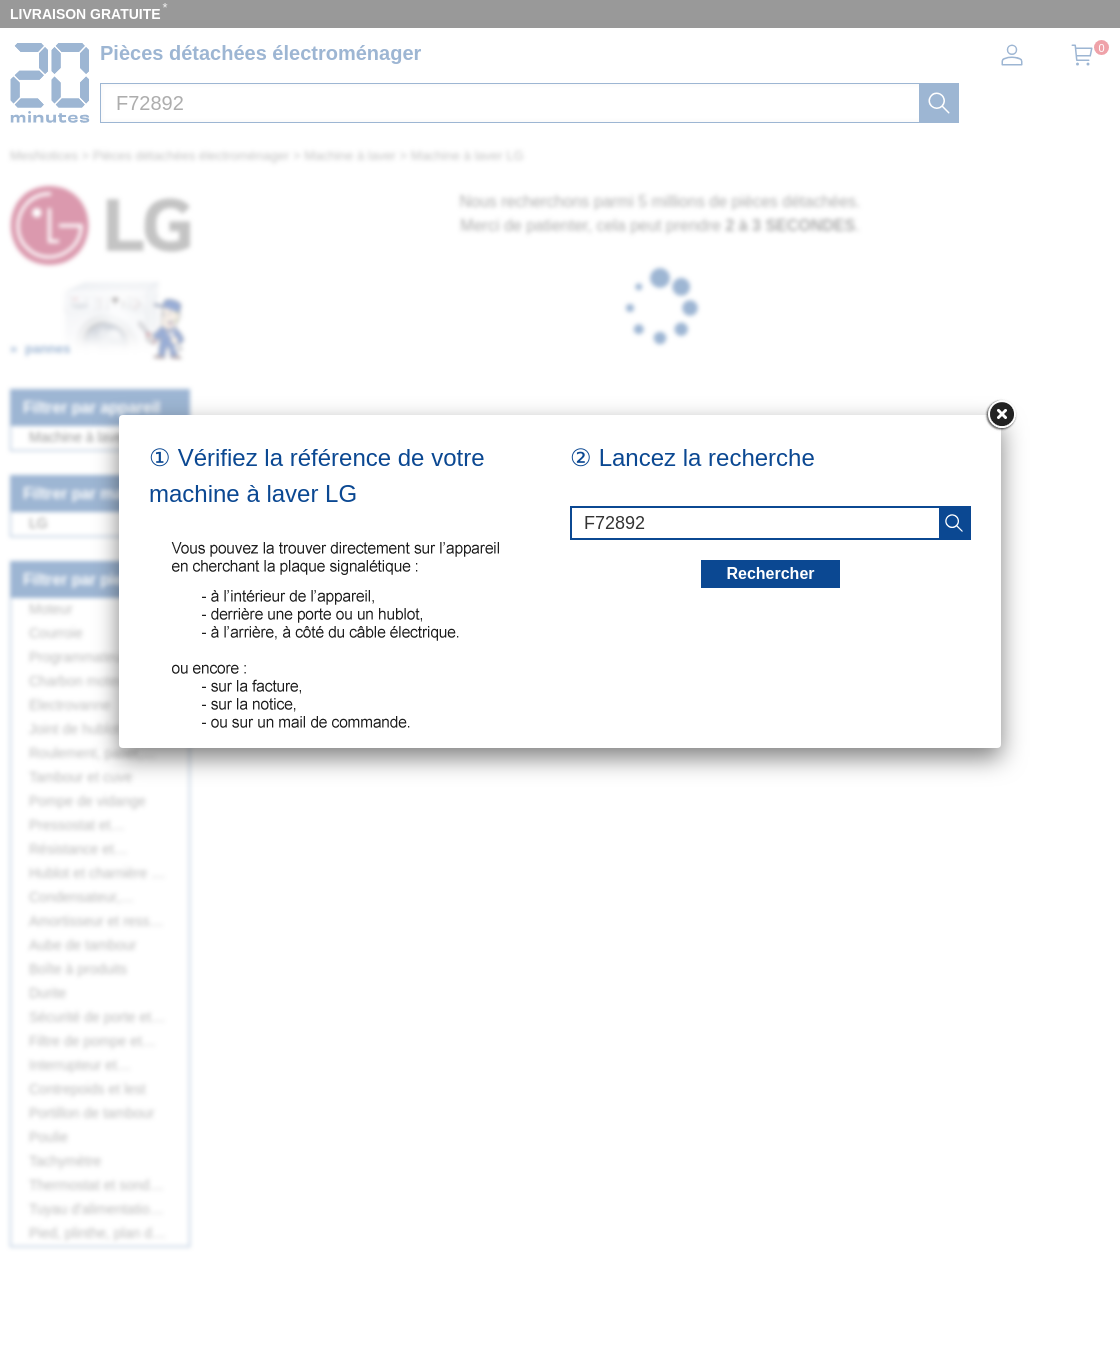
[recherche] (954, 523)
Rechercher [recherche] (770, 573)
